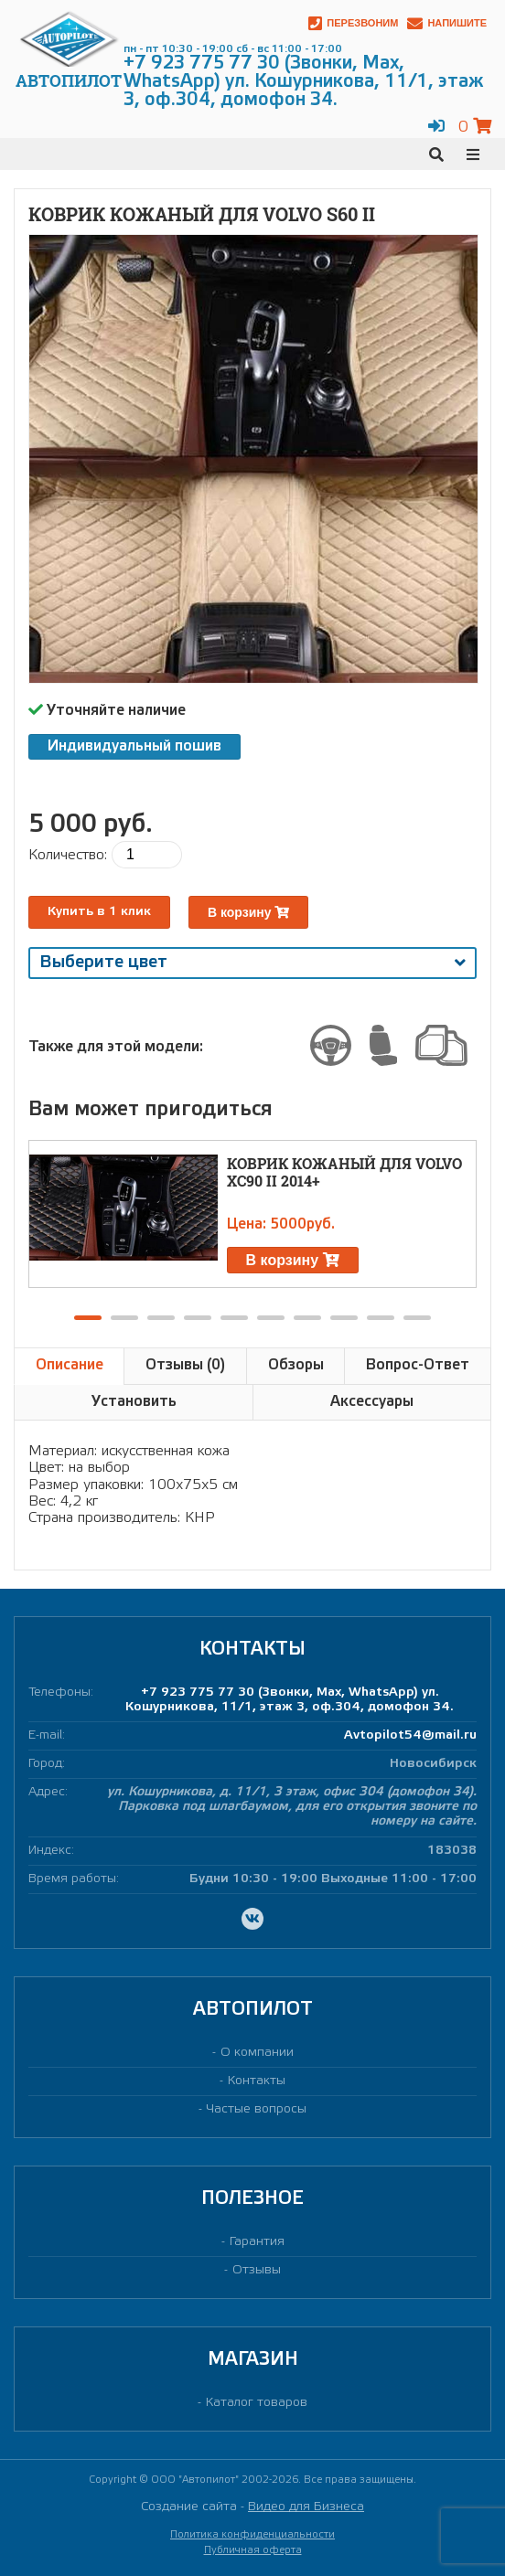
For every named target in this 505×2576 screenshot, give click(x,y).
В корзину (248, 912)
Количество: (67, 855)
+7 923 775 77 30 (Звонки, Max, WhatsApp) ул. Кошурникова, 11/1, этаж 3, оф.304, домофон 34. (289, 1700)
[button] (88, 1317)
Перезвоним (353, 23)
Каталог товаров (256, 2403)
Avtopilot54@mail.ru (410, 1735)
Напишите (447, 23)
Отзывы (256, 2270)
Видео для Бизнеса (306, 2507)
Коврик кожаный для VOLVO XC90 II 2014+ (344, 1172)
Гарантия (257, 2242)
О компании (257, 2053)
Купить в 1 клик (99, 912)
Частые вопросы (256, 2109)
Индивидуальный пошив (134, 746)
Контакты (256, 2081)
